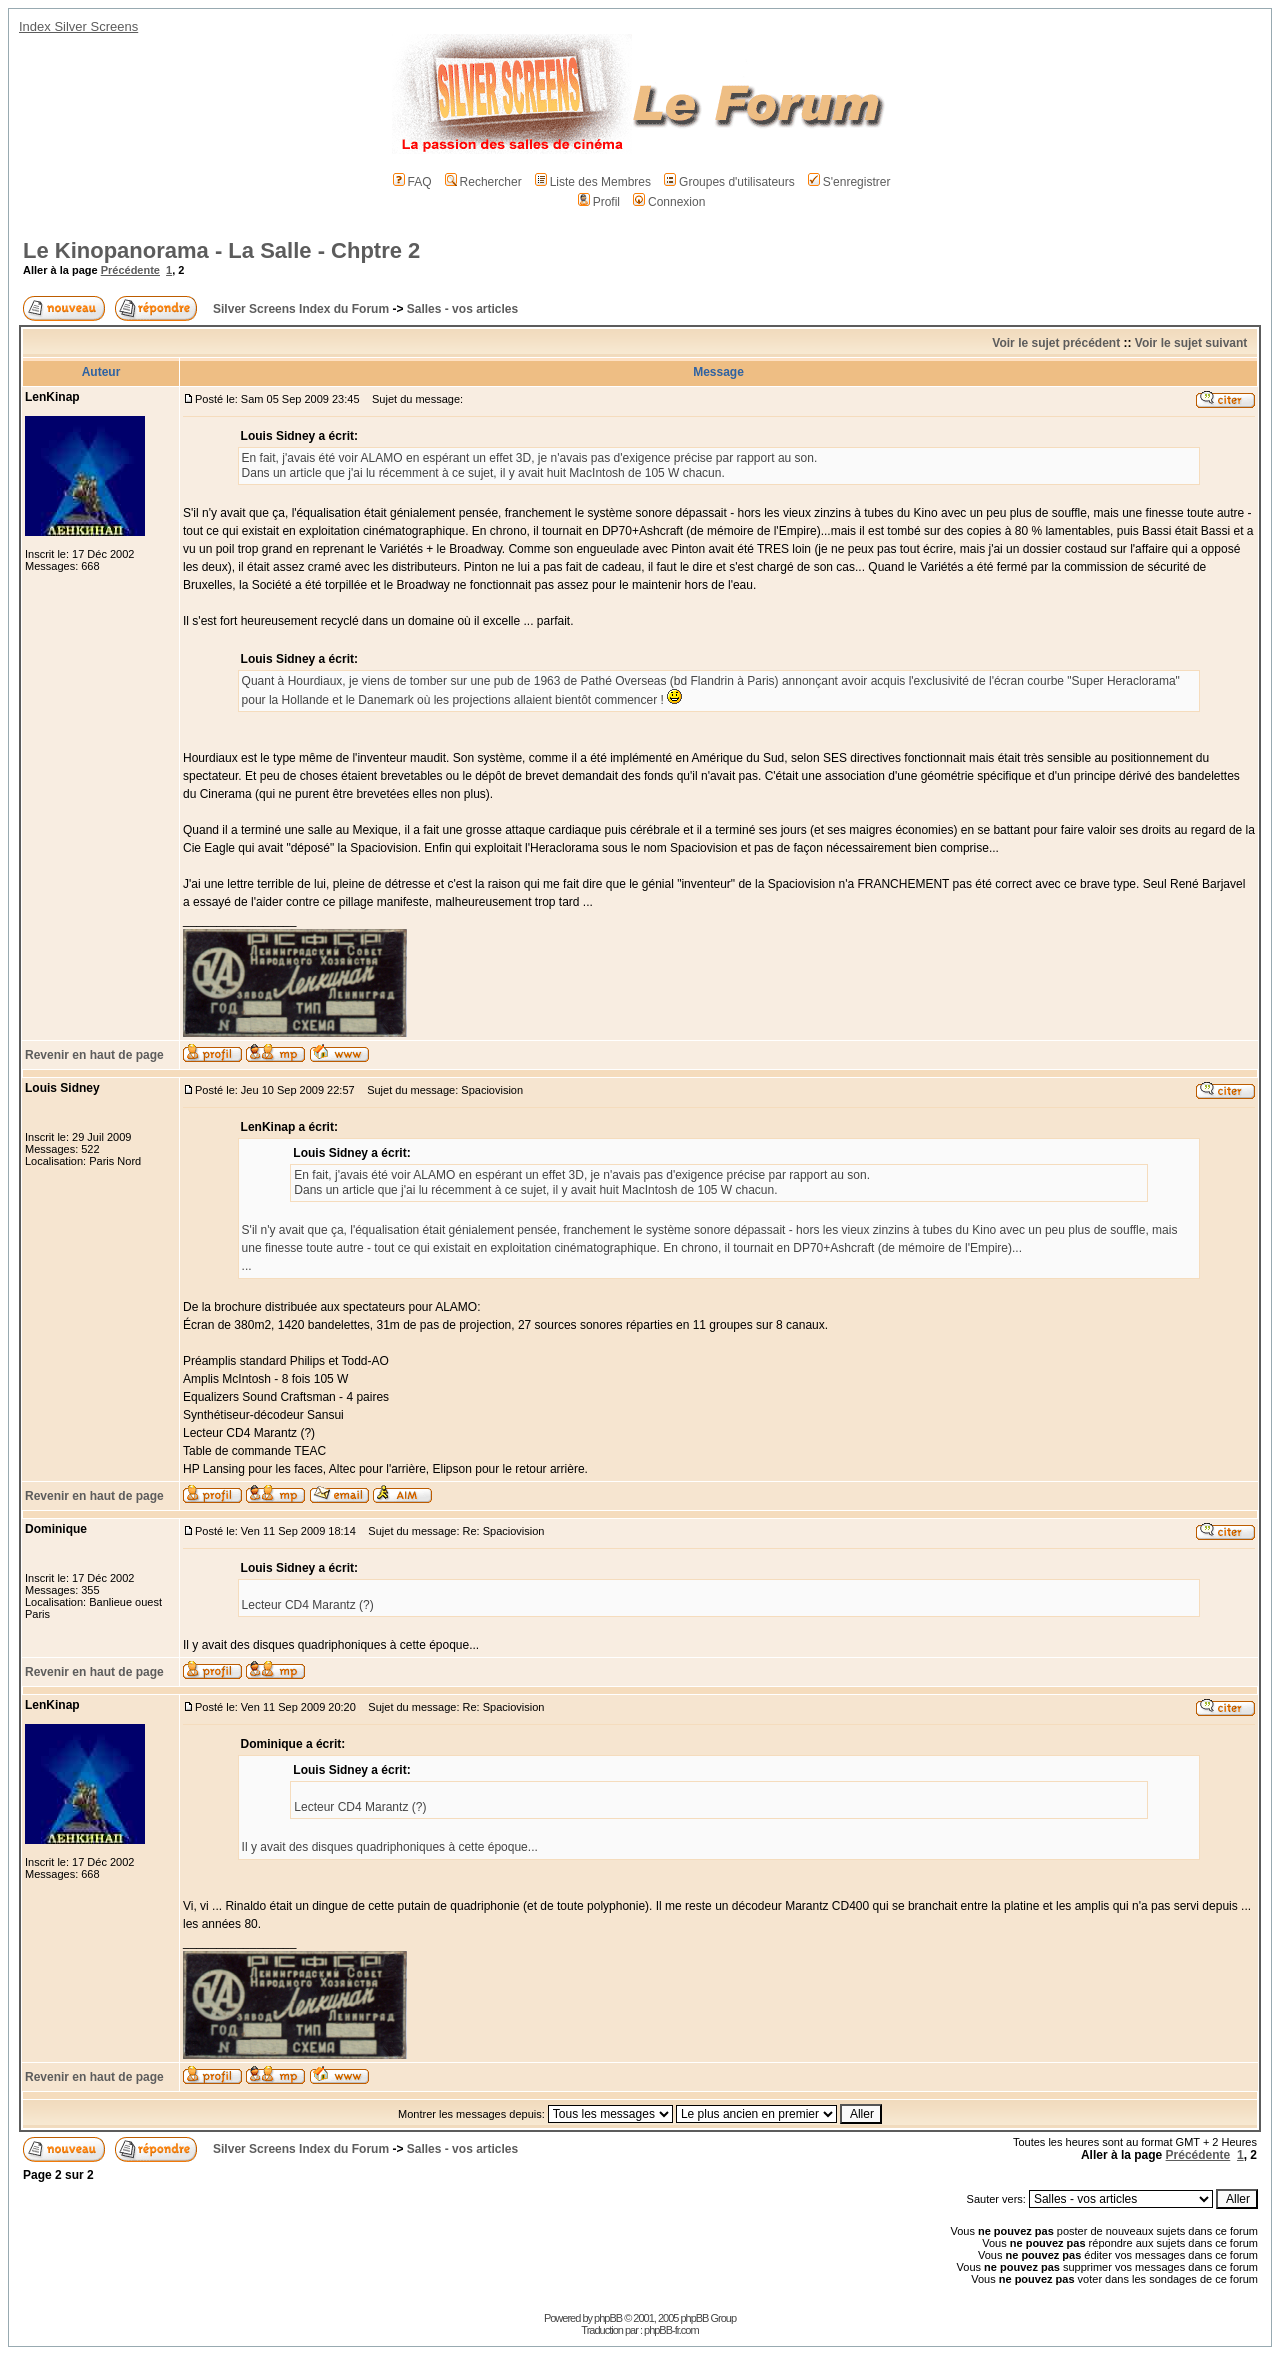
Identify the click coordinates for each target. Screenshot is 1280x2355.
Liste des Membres (593, 182)
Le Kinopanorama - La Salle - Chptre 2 (221, 250)
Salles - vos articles (462, 309)
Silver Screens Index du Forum (301, 309)
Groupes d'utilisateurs (729, 182)
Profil (599, 202)
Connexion (669, 202)
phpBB (608, 2318)
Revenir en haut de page (94, 1055)
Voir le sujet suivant (1191, 343)
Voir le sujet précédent (1056, 343)
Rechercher (483, 182)
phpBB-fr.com (671, 2330)
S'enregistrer (849, 182)
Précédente (130, 270)
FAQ (412, 182)
